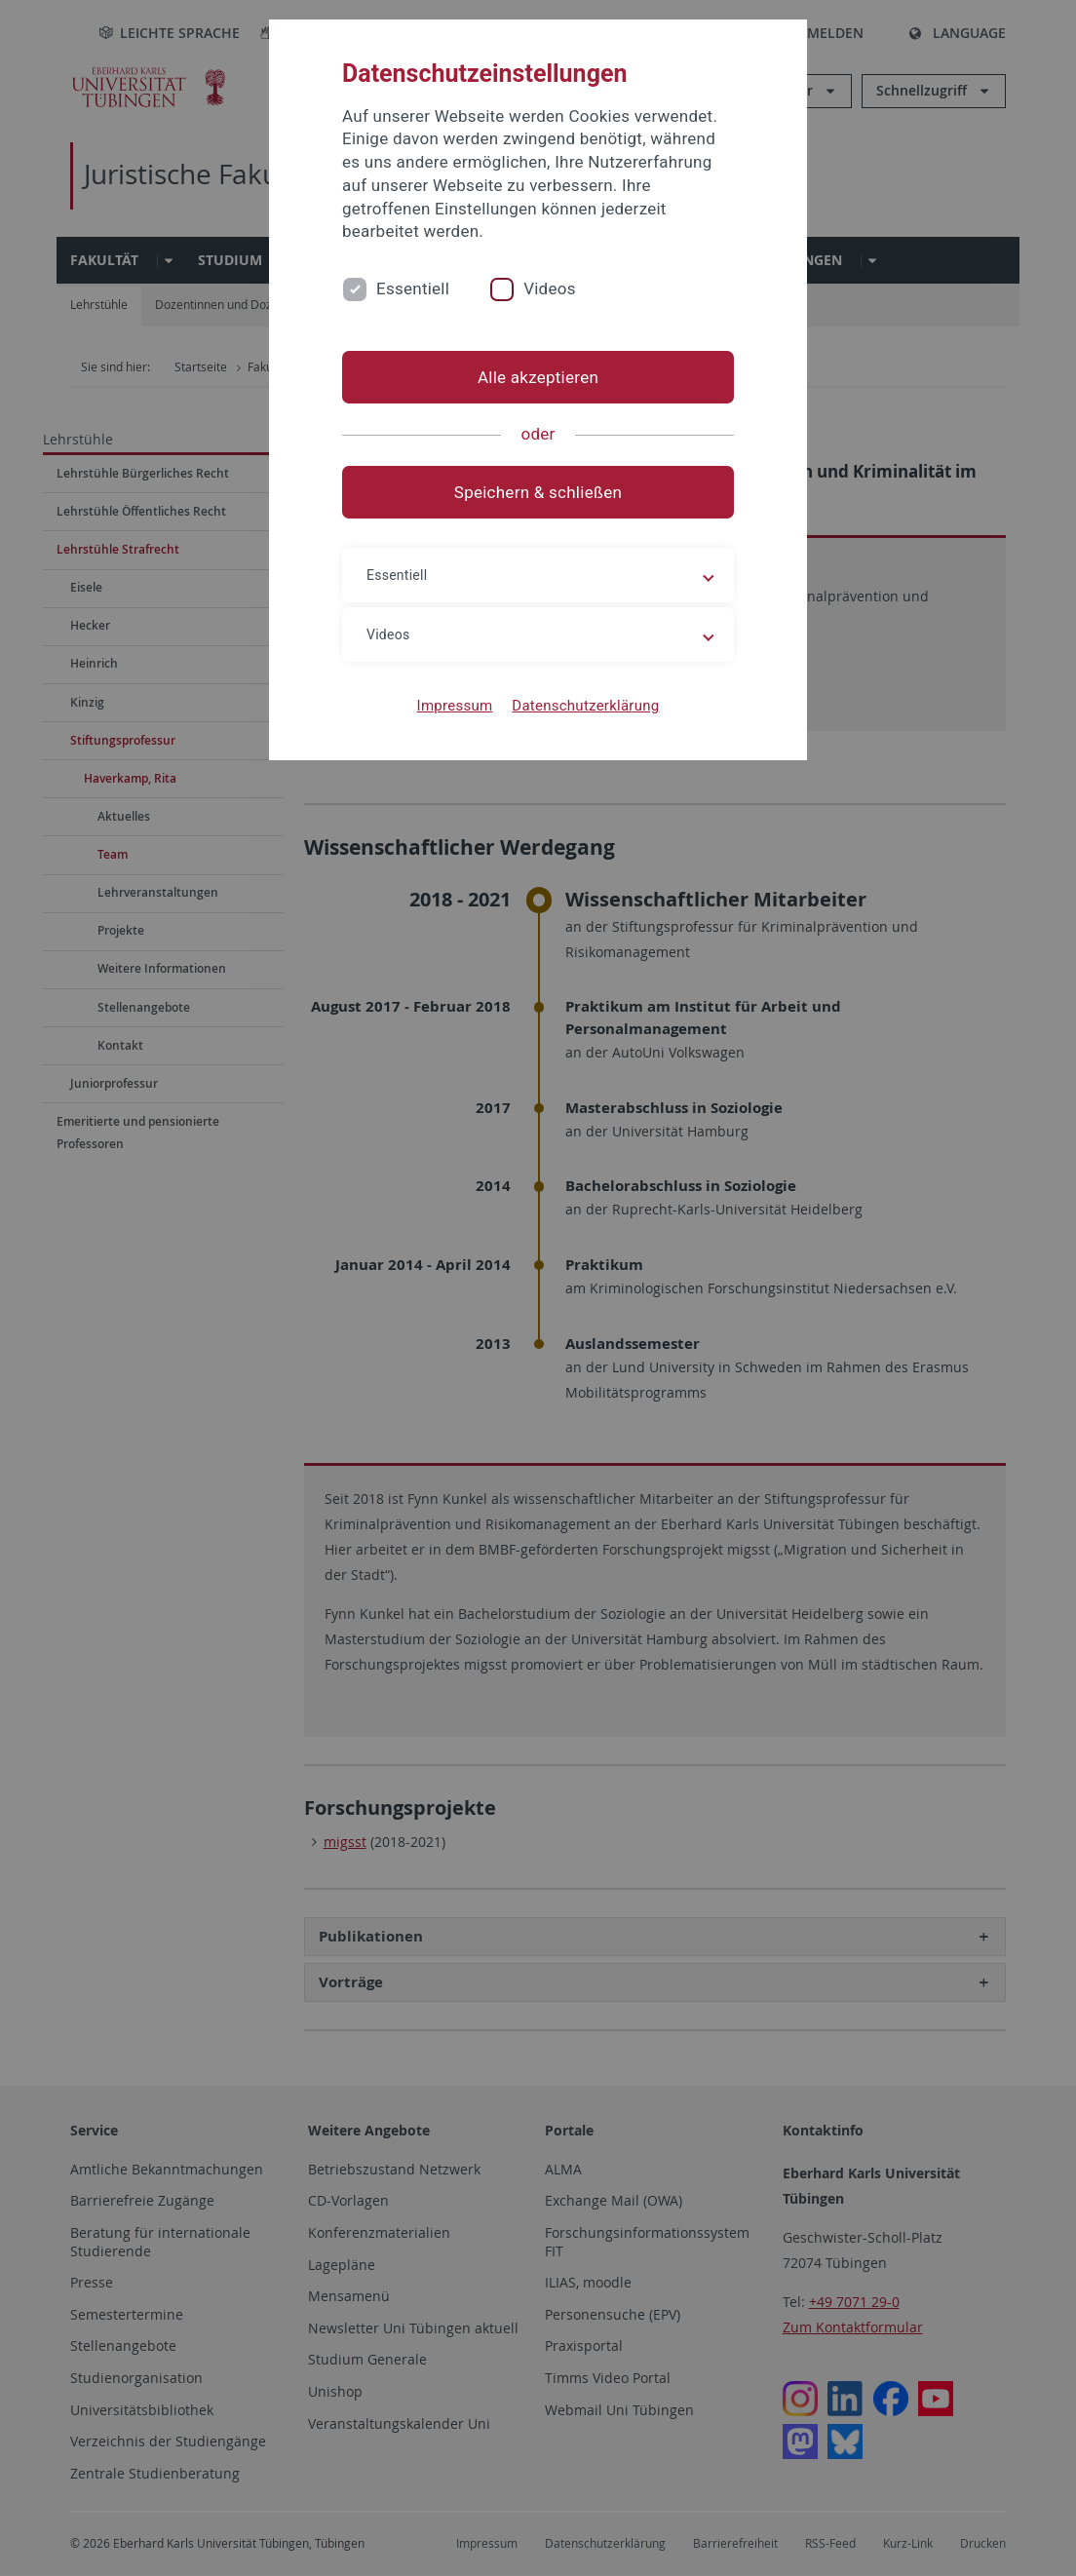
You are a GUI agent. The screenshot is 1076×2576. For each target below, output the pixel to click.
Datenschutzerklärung (585, 705)
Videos (549, 288)
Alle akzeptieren (538, 377)
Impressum (455, 705)
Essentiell (412, 288)
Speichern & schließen (538, 492)
